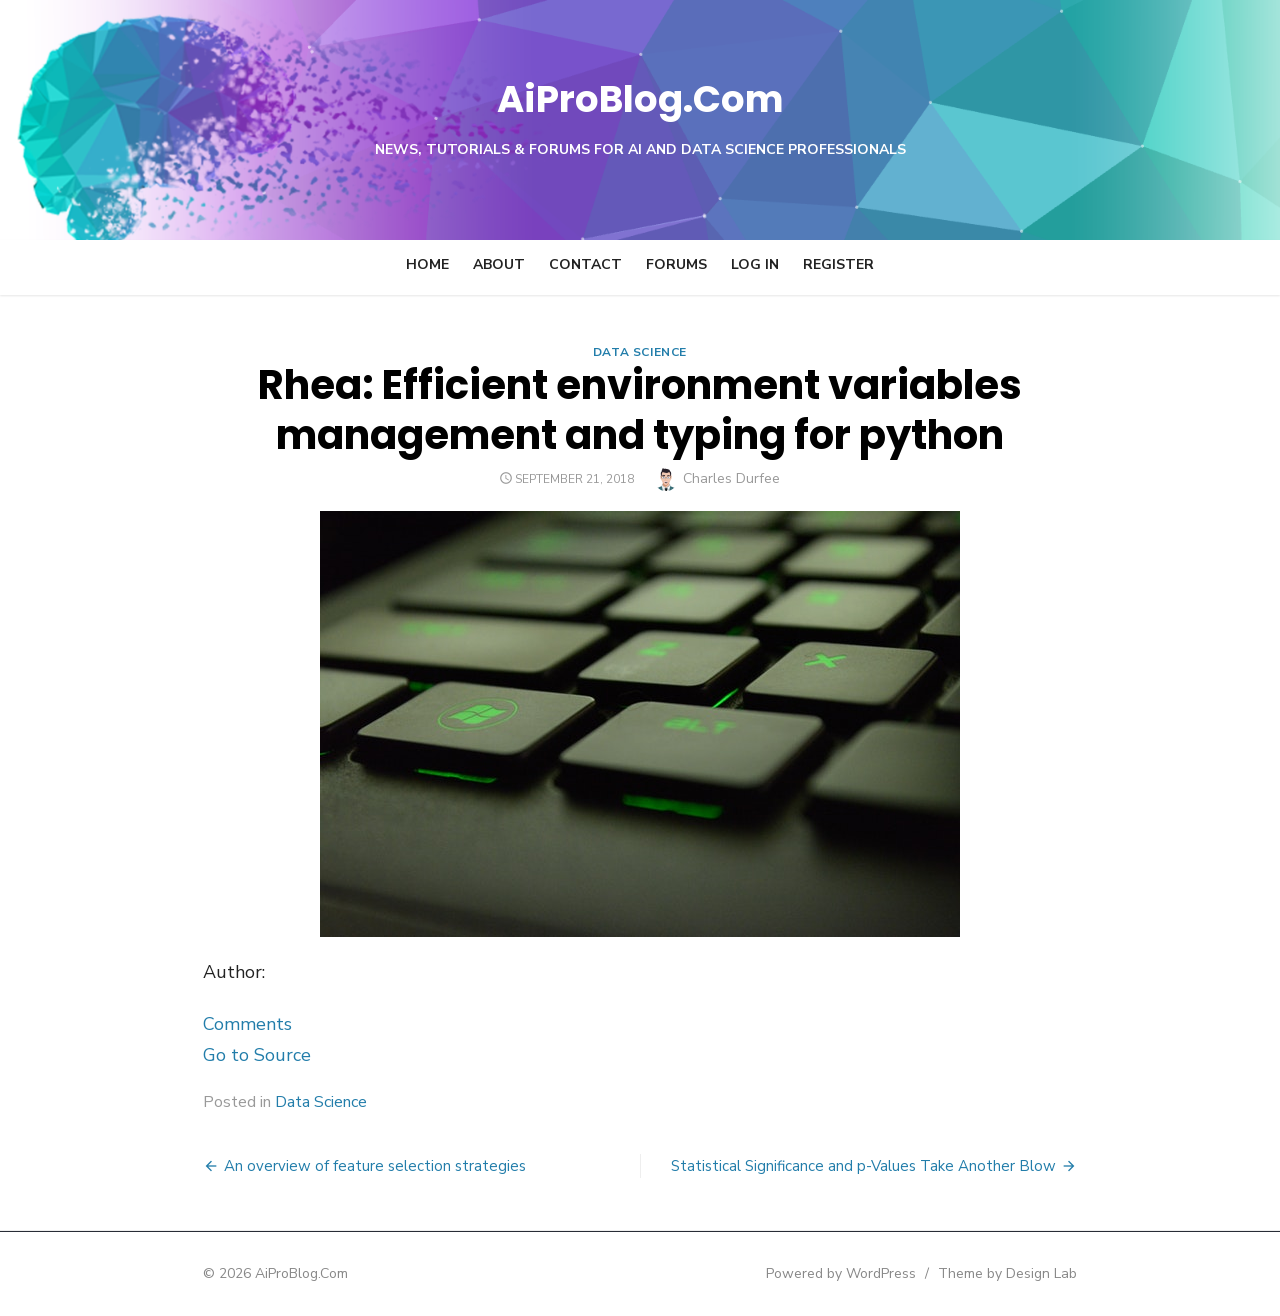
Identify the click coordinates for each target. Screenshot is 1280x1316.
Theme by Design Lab (1060, 1273)
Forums (676, 264)
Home (427, 264)
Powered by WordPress (894, 1273)
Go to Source (204, 1055)
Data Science (640, 352)
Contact (585, 264)
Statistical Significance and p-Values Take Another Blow (916, 1166)
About (499, 264)
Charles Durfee (732, 478)
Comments (194, 1024)
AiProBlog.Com (640, 95)
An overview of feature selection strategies (322, 1166)
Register (838, 264)
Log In (755, 264)
